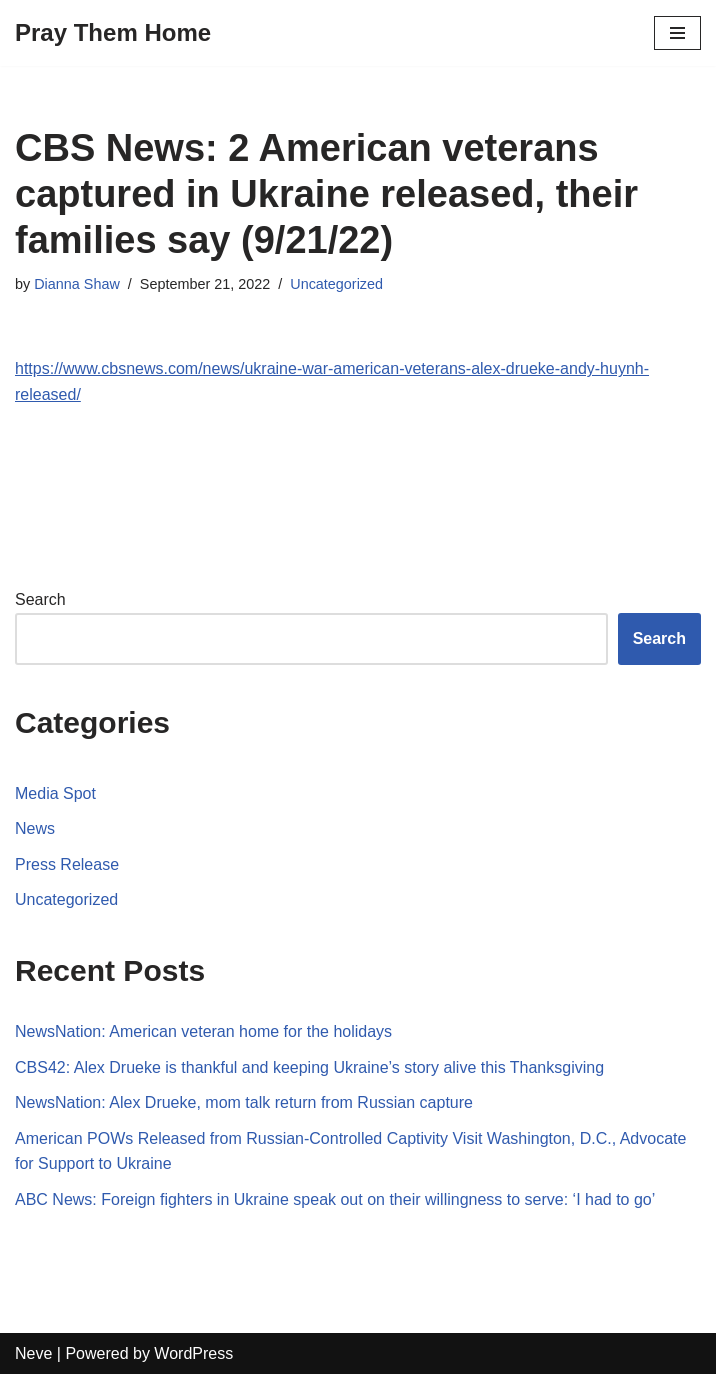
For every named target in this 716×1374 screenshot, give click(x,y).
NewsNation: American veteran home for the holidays (203, 1031)
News (35, 828)
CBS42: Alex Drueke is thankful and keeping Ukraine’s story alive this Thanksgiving (309, 1067)
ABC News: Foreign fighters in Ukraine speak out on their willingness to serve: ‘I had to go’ (335, 1199)
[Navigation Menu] (677, 33)
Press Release (67, 864)
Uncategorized (336, 284)
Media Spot (55, 793)
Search (40, 599)
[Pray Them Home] (113, 33)
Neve (33, 1353)
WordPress (193, 1353)
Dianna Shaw (77, 284)
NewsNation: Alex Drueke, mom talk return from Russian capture (244, 1102)
